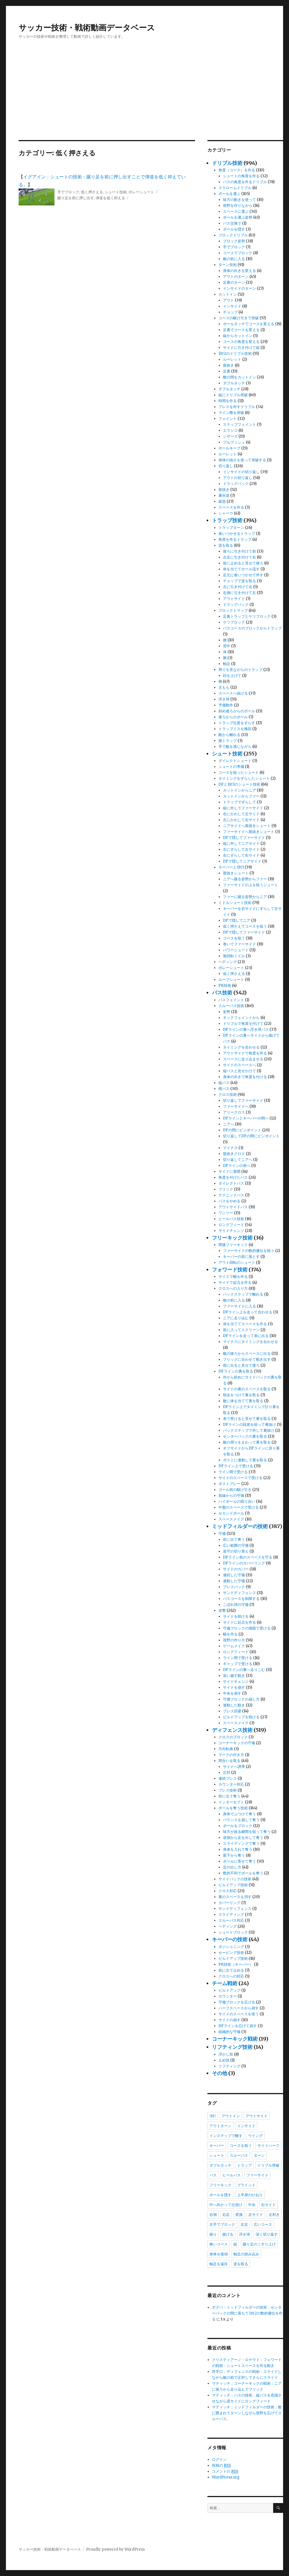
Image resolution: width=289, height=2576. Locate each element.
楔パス (223, 1088)
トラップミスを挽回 (234, 728)
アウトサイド (234, 598)
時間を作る (227, 400)
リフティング (229, 2066)
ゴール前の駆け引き (234, 1489)
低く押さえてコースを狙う (245, 926)
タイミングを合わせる (241, 1047)
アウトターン (220, 2125)
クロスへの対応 (231, 1976)
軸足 (226, 663)
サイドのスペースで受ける (240, 1477)
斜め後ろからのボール (236, 711)
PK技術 (224, 985)
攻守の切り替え (236, 1551)
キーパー (216, 2145)
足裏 (226, 371)
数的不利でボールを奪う (243, 1873)
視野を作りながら (237, 205)
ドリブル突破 (268, 2165)
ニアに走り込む (236, 1318)
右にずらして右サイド (241, 855)
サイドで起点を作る (234, 1282)
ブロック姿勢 (234, 241)
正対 (226, 1772)
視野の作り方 (234, 1640)
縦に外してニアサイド (241, 843)
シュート (216, 2155)
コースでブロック (237, 252)
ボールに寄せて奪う (239, 1861)
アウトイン (231, 2116)
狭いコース (218, 2244)
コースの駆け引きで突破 (238, 318)
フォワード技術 (230, 1269)
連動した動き (234, 1705)
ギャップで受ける (237, 1663)
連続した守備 (234, 1575)
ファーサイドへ (236, 1106)
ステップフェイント (239, 424)
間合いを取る (229, 1760)
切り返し (225, 466)
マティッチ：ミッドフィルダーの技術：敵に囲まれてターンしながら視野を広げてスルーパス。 (247, 2413)
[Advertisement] (145, 98)
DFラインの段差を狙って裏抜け (249, 1424)
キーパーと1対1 (231, 867)
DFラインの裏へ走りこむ (244, 1669)
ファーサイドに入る (239, 1306)
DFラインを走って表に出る (246, 1335)
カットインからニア (239, 790)
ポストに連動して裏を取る (245, 1460)
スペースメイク (231, 1519)
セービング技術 (231, 1952)
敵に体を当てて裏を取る (243, 1400)
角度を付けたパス (233, 1177)
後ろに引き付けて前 (239, 551)
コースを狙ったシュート (238, 772)
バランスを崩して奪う (241, 1819)
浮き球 (223, 699)
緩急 (222, 501)
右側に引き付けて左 (239, 592)
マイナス (230, 1147)
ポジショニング (231, 1946)
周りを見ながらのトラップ (240, 669)
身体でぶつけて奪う (239, 1814)
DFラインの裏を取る (235, 1371)
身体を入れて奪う (237, 1849)
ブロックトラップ (233, 610)
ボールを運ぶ (229, 193)
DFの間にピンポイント (242, 1130)
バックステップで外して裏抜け (248, 1430)
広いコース (263, 2224)
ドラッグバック (236, 483)
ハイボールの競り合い (236, 1501)
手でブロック (68, 192)
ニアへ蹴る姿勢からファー (245, 879)
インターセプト (231, 1802)
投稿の (221, 2465)
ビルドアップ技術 (233, 1885)
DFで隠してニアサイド (242, 861)
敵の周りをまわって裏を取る (247, 1442)
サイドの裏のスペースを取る (247, 1389)
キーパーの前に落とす (241, 1256)
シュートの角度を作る (241, 176)
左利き (274, 2214)
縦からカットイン (237, 335)
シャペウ (225, 513)
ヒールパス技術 (231, 1218)
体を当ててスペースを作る (245, 1324)
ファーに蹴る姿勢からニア (245, 896)
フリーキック (220, 2185)
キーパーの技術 (230, 1939)
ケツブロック (234, 622)
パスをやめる (229, 1201)
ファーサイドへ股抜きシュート (248, 831)
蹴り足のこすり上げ (259, 2244)
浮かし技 (225, 2054)
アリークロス (234, 1112)
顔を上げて (232, 675)
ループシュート (231, 979)
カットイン (227, 294)
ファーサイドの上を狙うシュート (250, 885)
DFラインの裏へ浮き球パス (246, 1029)
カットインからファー (241, 796)
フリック (225, 1189)
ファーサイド (257, 2175)
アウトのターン (236, 276)
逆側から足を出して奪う (243, 1837)
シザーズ (230, 436)
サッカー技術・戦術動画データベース (87, 27)
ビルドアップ (229, 1990)
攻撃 (222, 1610)
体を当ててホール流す (241, 569)
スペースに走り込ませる (243, 1059)
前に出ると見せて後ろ (241, 1365)
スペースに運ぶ (236, 211)
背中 (226, 646)
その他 (219, 2073)
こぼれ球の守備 (236, 1604)
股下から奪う (234, 1855)
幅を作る (230, 1634)
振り (213, 2234)
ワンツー (225, 1213)
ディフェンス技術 (232, 1730)
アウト (228, 300)
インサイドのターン (239, 288)
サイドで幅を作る (233, 1276)
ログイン (219, 2459)
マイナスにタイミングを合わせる (250, 1341)
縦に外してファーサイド (243, 808)
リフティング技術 (232, 2047)
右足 (226, 2214)
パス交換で (232, 223)
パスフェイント (231, 999)
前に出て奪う (234, 1539)
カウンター (227, 1996)
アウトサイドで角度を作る (245, 1053)
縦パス (223, 1082)
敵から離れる (229, 734)
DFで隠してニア (236, 920)
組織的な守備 (229, 2031)
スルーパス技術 (231, 1005)
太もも (223, 687)
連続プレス (227, 1778)
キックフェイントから (241, 1017)
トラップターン (231, 527)
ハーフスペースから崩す (238, 2008)
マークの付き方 (231, 1754)
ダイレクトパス (231, 1183)
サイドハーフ (268, 2145)
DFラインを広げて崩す (237, 2025)
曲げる (227, 2234)
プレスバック (234, 1586)
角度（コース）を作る (236, 170)
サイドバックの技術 (234, 1879)
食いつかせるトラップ (236, 533)
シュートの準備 (231, 766)
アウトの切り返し (237, 477)
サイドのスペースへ (239, 1065)
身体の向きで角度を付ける (245, 1076)
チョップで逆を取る (239, 580)
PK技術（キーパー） (235, 1964)
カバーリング (229, 1902)
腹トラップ (227, 740)
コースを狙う (234, 938)
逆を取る (225, 545)
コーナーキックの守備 (236, 1743)
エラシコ (230, 430)
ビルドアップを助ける (241, 1717)
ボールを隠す (234, 229)
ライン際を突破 (231, 412)
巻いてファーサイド (239, 944)
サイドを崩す (234, 1687)
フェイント (227, 418)
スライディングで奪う (241, 1843)
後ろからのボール (233, 717)
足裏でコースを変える (241, 329)
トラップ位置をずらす (236, 723)
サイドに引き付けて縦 (241, 347)
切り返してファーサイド (243, 1100)
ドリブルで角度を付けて (243, 1023)
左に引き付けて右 (237, 586)
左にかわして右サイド (241, 819)
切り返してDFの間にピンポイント (251, 1136)
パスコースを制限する (241, 1598)
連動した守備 (234, 1581)
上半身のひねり (250, 2195)
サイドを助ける (236, 1616)
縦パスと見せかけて (239, 1070)
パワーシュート (236, 950)
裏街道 (223, 495)
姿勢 (226, 1011)
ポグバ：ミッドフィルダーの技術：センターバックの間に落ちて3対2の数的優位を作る (247, 2313)
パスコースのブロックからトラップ (252, 628)
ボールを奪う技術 (233, 1808)
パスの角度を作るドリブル (245, 181)
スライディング (231, 1914)
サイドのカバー (236, 1569)
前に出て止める (231, 1970)
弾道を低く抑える (110, 198)
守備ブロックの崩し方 (241, 1699)
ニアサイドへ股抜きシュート (247, 825)
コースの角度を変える (241, 341)
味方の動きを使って (239, 199)
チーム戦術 (224, 1983)
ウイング (255, 2135)
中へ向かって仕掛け (225, 2204)
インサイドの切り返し (241, 471)
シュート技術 (116, 192)
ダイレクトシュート (234, 760)
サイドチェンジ (231, 1230)
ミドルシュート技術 (234, 902)
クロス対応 (227, 1890)
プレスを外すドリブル (236, 406)
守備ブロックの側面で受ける (247, 1628)
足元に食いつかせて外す (243, 575)
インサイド (232, 306)
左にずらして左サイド (241, 849)
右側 (213, 2214)
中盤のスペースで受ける (238, 1507)
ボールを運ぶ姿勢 (237, 217)
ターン (259, 2155)
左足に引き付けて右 (239, 557)
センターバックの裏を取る (245, 1436)
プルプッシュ (234, 442)
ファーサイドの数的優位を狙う (248, 1250)
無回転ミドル (234, 956)
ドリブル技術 (227, 163)
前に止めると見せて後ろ (243, 563)
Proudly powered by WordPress (115, 2549)
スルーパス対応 (231, 1920)
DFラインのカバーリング (244, 1563)
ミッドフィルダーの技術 (240, 1526)
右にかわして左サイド (241, 814)
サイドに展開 (229, 1171)
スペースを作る (231, 507)
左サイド (255, 2214)
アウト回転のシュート (236, 1262)
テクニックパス (231, 1195)
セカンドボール (231, 1513)
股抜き (228, 365)
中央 (251, 2204)
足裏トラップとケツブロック (247, 616)
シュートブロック (233, 1932)
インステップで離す (225, 2135)
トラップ (244, 2165)
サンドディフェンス (239, 1592)
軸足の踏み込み (246, 2254)
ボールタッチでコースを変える (248, 324)
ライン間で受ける (233, 1471)
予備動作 (225, 705)
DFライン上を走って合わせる (247, 1312)
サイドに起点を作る (239, 1622)
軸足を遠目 (218, 2264)
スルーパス (239, 2155)
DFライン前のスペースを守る (247, 1557)
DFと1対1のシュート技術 (239, 784)
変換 (239, 2214)
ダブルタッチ (234, 383)
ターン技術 (227, 264)
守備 (222, 1533)
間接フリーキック (233, 1244)
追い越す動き (234, 1675)
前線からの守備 (231, 1495)
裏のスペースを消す (234, 1896)
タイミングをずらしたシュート (244, 778)
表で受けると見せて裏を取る (247, 1418)
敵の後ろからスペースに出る (247, 1353)
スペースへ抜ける (233, 693)
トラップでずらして (239, 802)
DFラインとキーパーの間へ (246, 1118)
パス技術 (222, 992)
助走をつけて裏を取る (241, 1395)
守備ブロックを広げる (236, 2002)
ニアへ (228, 1124)
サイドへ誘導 (234, 1766)
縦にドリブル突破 (233, 395)
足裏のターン (234, 282)
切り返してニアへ (237, 1159)
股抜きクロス (234, 1153)
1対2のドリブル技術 (235, 353)
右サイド (268, 2204)
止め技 (223, 2060)
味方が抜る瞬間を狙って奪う (247, 1831)
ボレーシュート (141, 192)
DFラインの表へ (236, 1165)
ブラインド (246, 2185)
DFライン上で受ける (235, 1466)
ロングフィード (231, 1224)
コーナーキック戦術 (235, 2039)
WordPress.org (226, 2477)
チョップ (230, 312)
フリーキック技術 (232, 1237)
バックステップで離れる (243, 1294)
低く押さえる (92, 192)
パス (213, 2175)
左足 (244, 2224)
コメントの (225, 2471)
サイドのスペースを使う (238, 2014)
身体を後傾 (218, 2254)
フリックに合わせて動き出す (247, 1359)
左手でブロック (222, 2224)
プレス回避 (232, 1711)
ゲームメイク (234, 1646)
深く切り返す (267, 2234)
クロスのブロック (233, 1737)
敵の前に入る (234, 258)
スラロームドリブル (234, 187)
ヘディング (227, 961)
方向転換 (225, 1748)
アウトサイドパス (233, 1207)
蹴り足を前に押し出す (75, 198)
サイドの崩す (229, 2020)
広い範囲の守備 (236, 1545)
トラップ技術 (227, 520)
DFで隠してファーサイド (244, 837)
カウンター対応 (231, 1784)
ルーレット (232, 359)
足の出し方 (232, 1867)
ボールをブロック (237, 1825)
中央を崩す (232, 1693)
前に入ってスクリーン (241, 1329)
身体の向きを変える (239, 270)
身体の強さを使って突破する (242, 460)
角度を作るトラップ (234, 539)
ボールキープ (229, 448)
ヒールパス (231, 2175)
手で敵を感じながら (234, 746)
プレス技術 (227, 1790)
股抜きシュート (236, 873)
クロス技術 (227, 1094)
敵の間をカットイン (239, 377)
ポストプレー (229, 1483)
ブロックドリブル (233, 235)
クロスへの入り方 (233, 1288)
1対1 (212, 2116)
